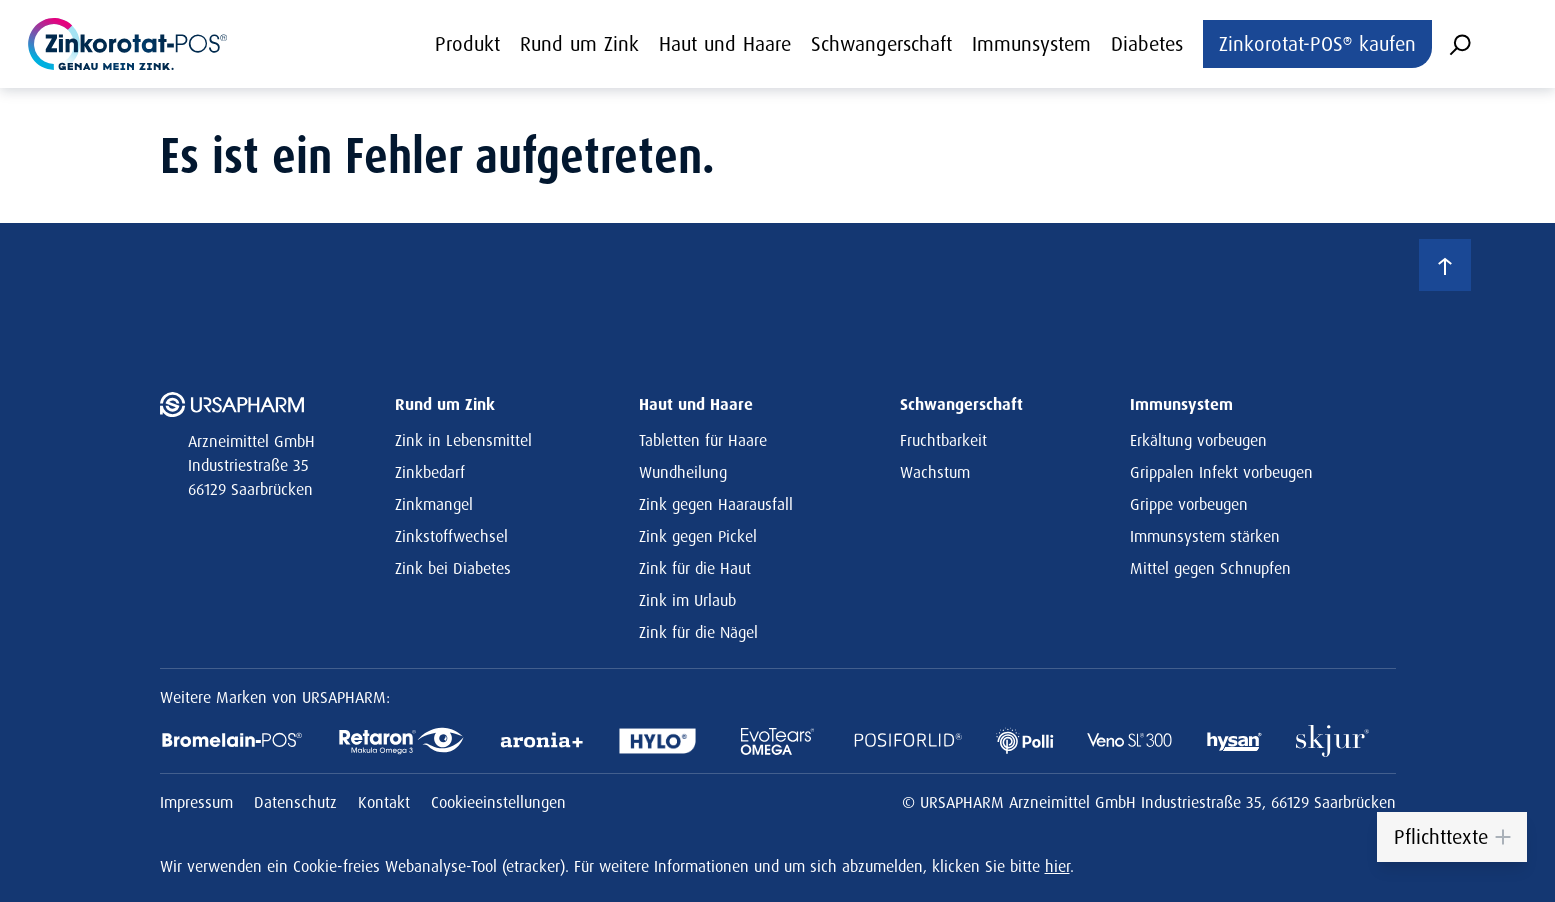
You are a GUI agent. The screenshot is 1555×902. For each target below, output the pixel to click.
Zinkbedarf (430, 472)
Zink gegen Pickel (698, 536)
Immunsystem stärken (1205, 536)
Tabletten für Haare (703, 440)
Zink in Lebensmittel (463, 440)
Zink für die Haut (695, 568)
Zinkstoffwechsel (451, 536)
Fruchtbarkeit (943, 440)
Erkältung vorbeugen (1198, 440)
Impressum (199, 802)
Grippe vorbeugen (1189, 504)
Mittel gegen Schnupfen (1210, 568)
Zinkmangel (434, 504)
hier (1057, 866)
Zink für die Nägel (698, 632)
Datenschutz (298, 802)
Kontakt (386, 802)
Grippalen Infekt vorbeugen (1221, 472)
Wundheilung (683, 472)
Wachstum (935, 472)
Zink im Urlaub (687, 600)
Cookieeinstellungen (498, 802)
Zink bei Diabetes (453, 568)
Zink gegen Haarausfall (716, 504)
